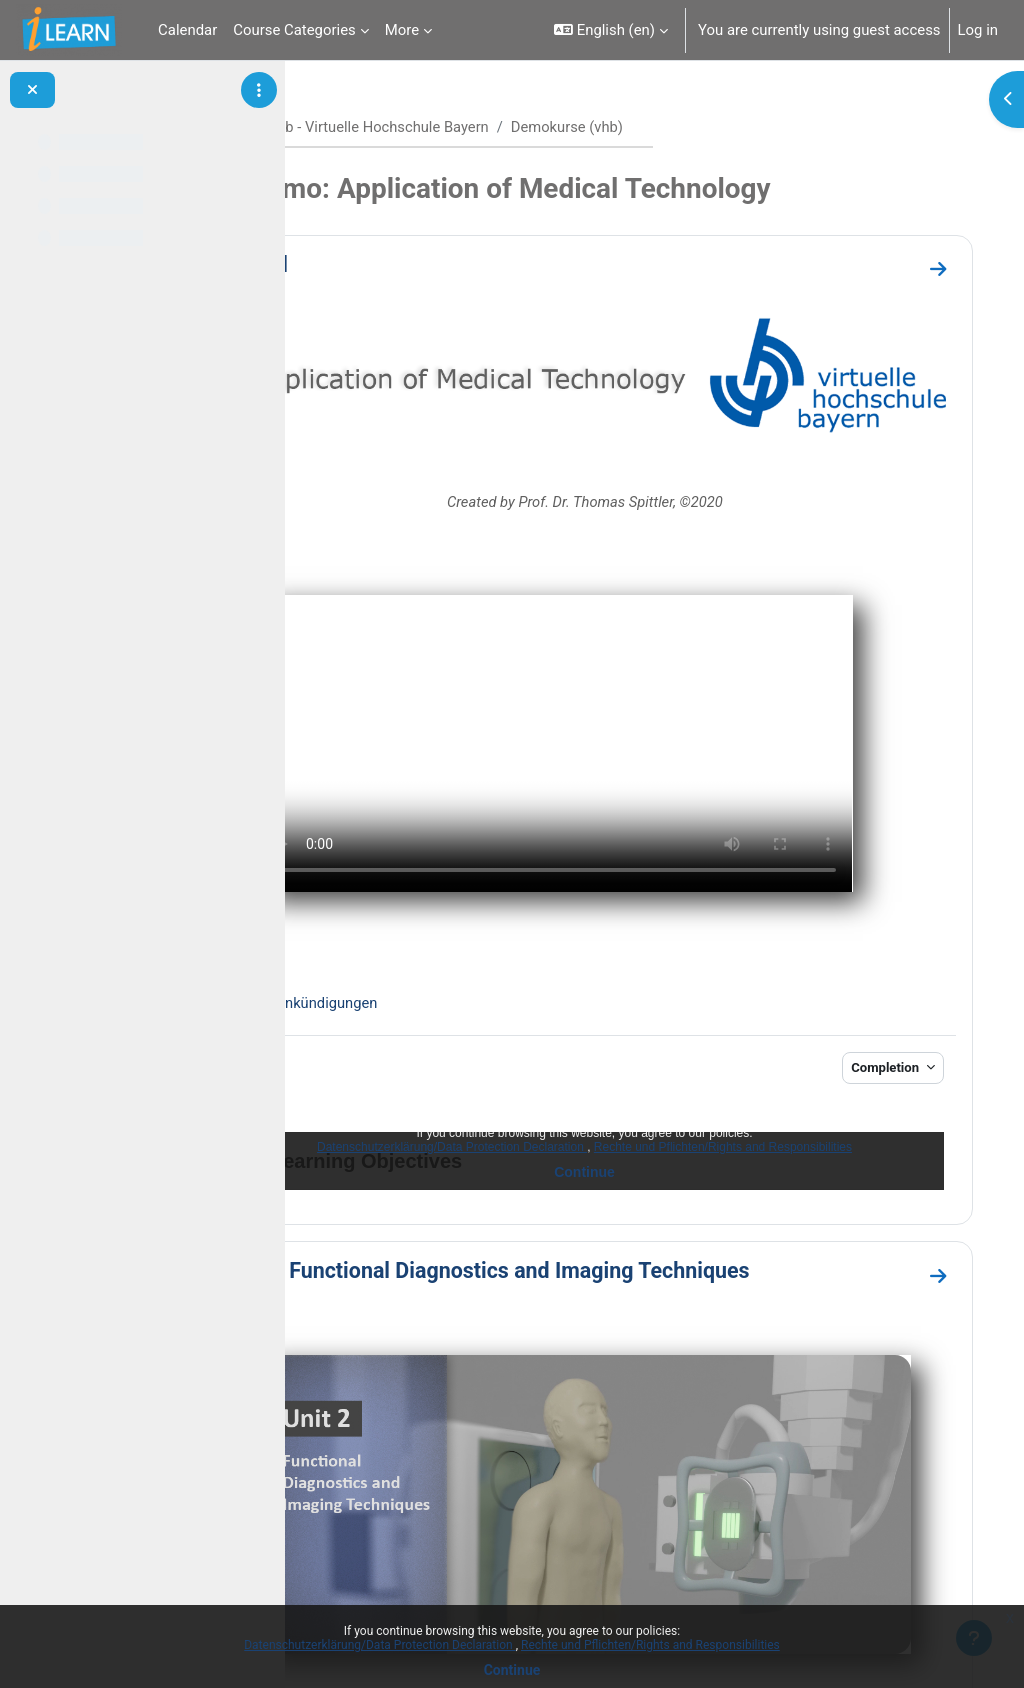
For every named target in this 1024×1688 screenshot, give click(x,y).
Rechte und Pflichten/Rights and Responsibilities (650, 1645)
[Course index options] (259, 90)
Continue (512, 1670)
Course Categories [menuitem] (294, 30)
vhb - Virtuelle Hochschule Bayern (508, 127)
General (378, 264)
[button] (611, 30)
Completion (866, 979)
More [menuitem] (402, 30)
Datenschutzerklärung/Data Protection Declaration (379, 1645)
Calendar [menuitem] (187, 30)
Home (356, 127)
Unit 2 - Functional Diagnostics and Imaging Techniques (609, 1183)
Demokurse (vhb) (698, 127)
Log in (978, 30)
